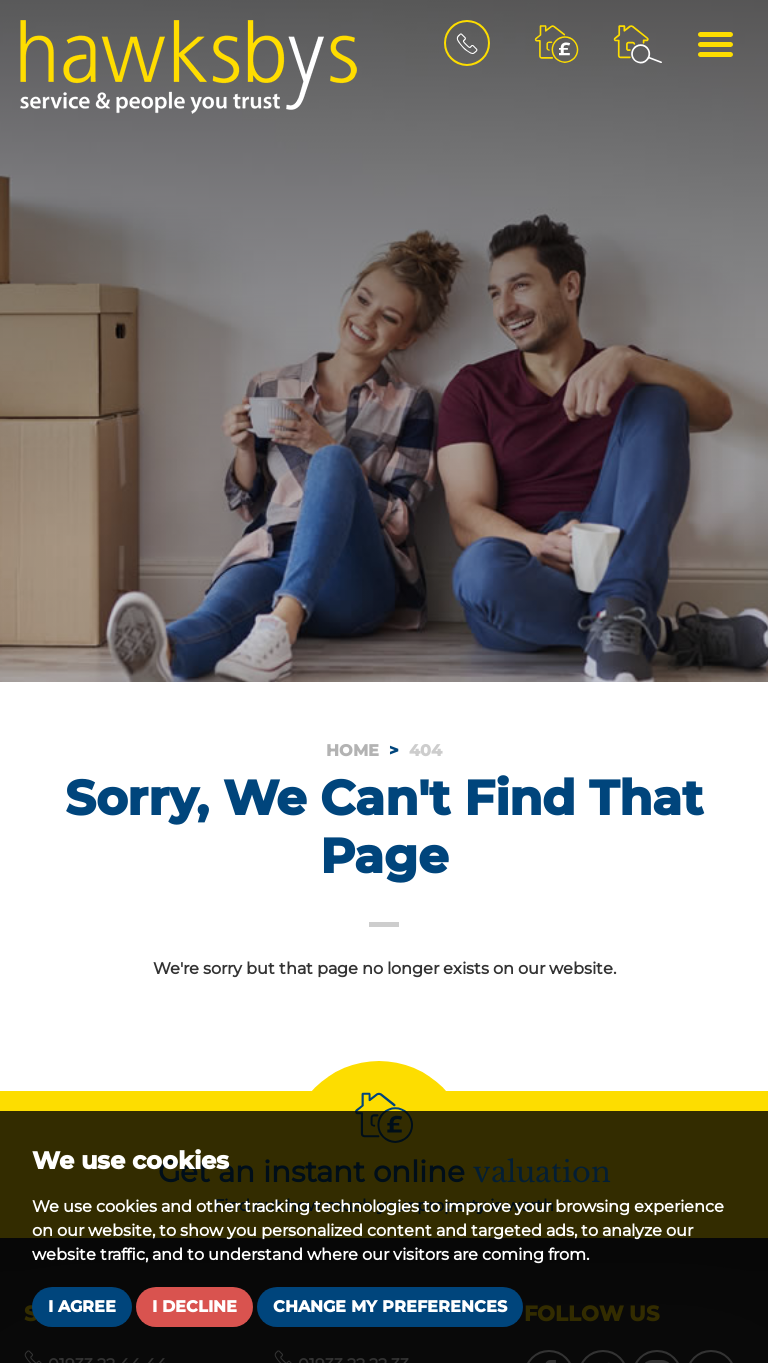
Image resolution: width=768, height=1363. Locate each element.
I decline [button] (194, 1306)
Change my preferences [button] (390, 1306)
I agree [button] (82, 1306)
